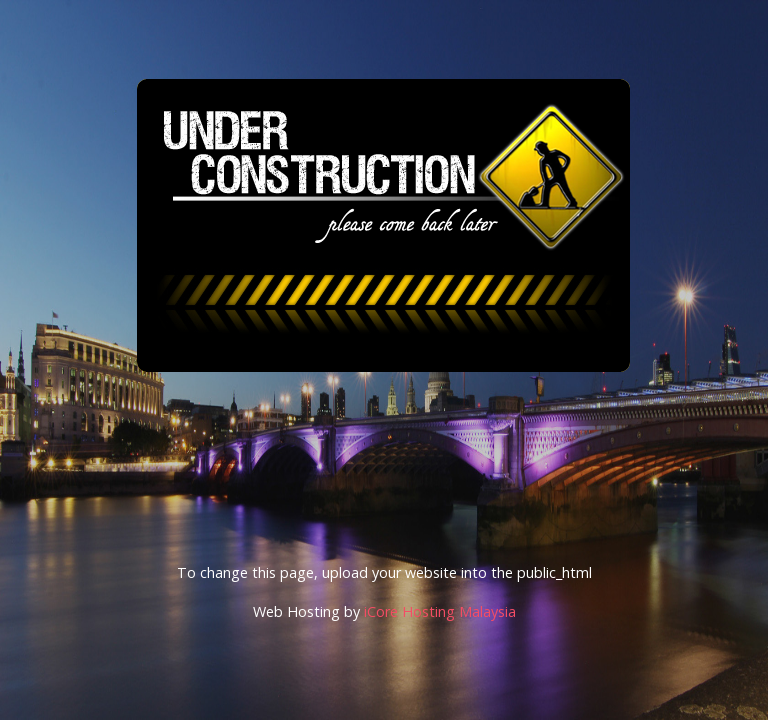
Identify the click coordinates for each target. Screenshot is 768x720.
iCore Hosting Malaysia (440, 611)
